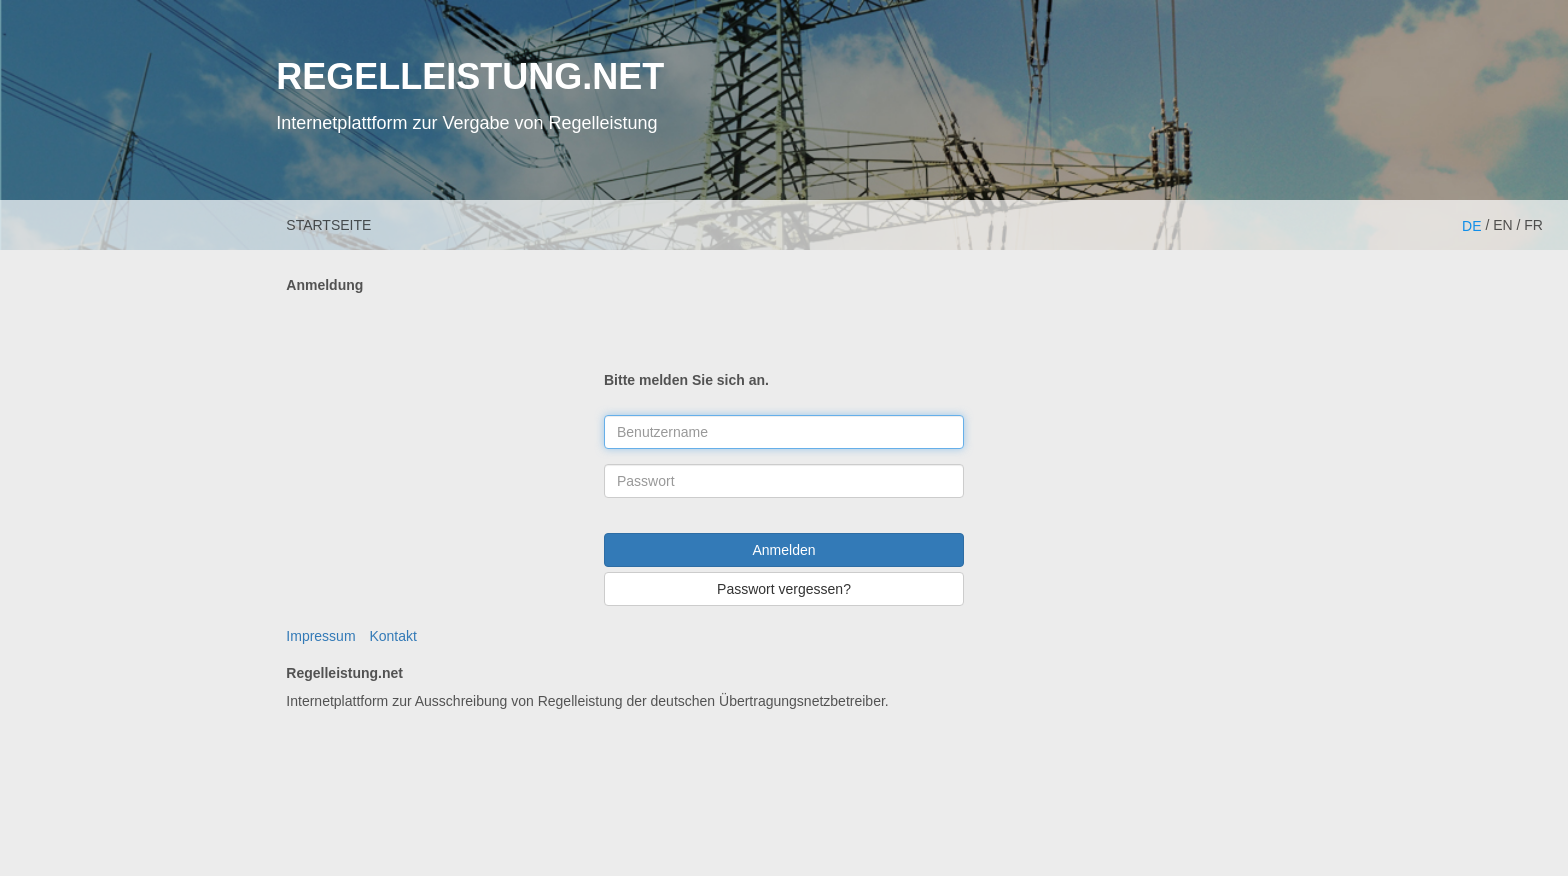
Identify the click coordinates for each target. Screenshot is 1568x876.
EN (1502, 225)
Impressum (320, 636)
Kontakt (392, 636)
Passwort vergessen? (784, 589)
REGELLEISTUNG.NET (470, 76)
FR (1533, 225)
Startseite (328, 225)
